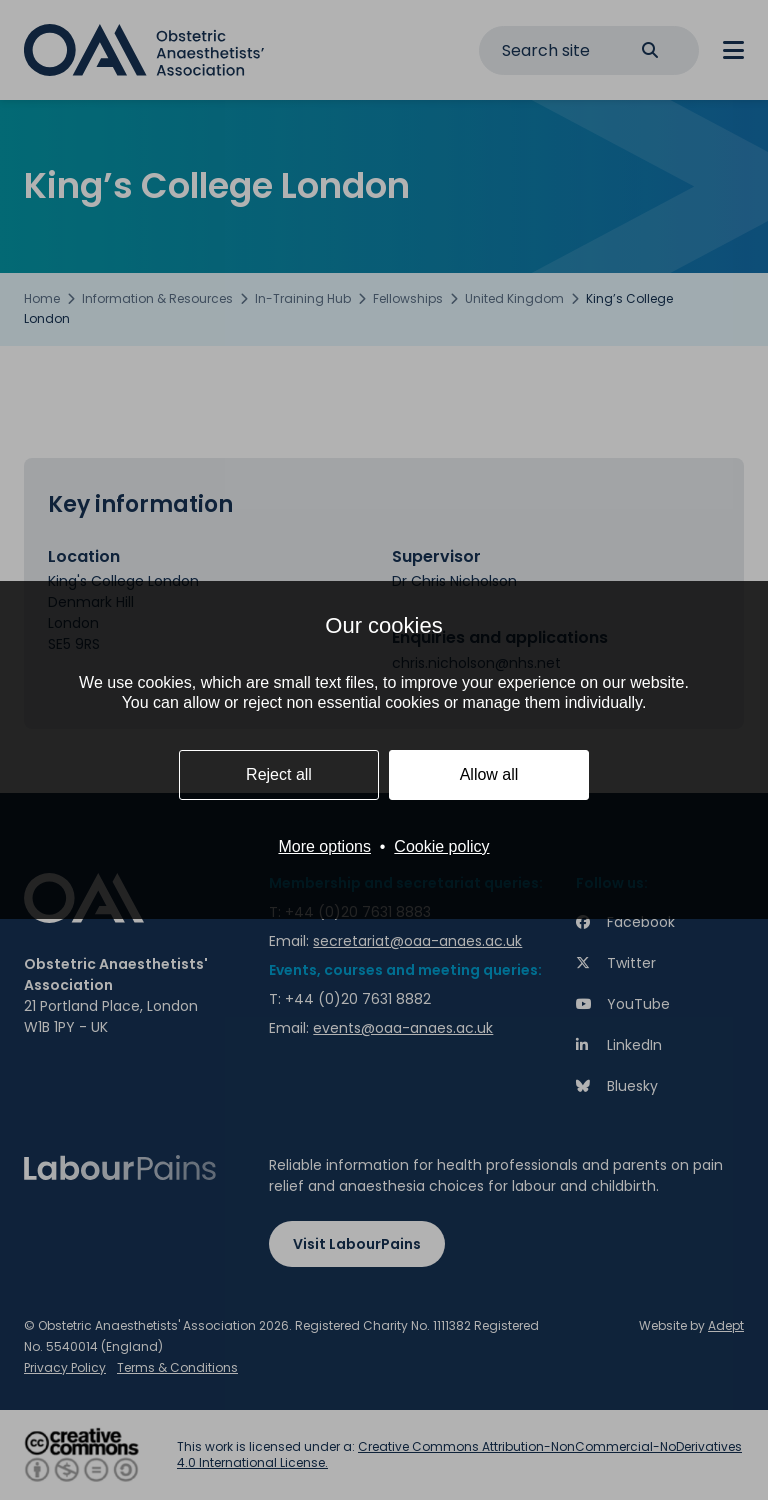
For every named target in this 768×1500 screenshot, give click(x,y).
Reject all (279, 774)
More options (324, 846)
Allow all (489, 774)
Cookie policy (441, 846)
